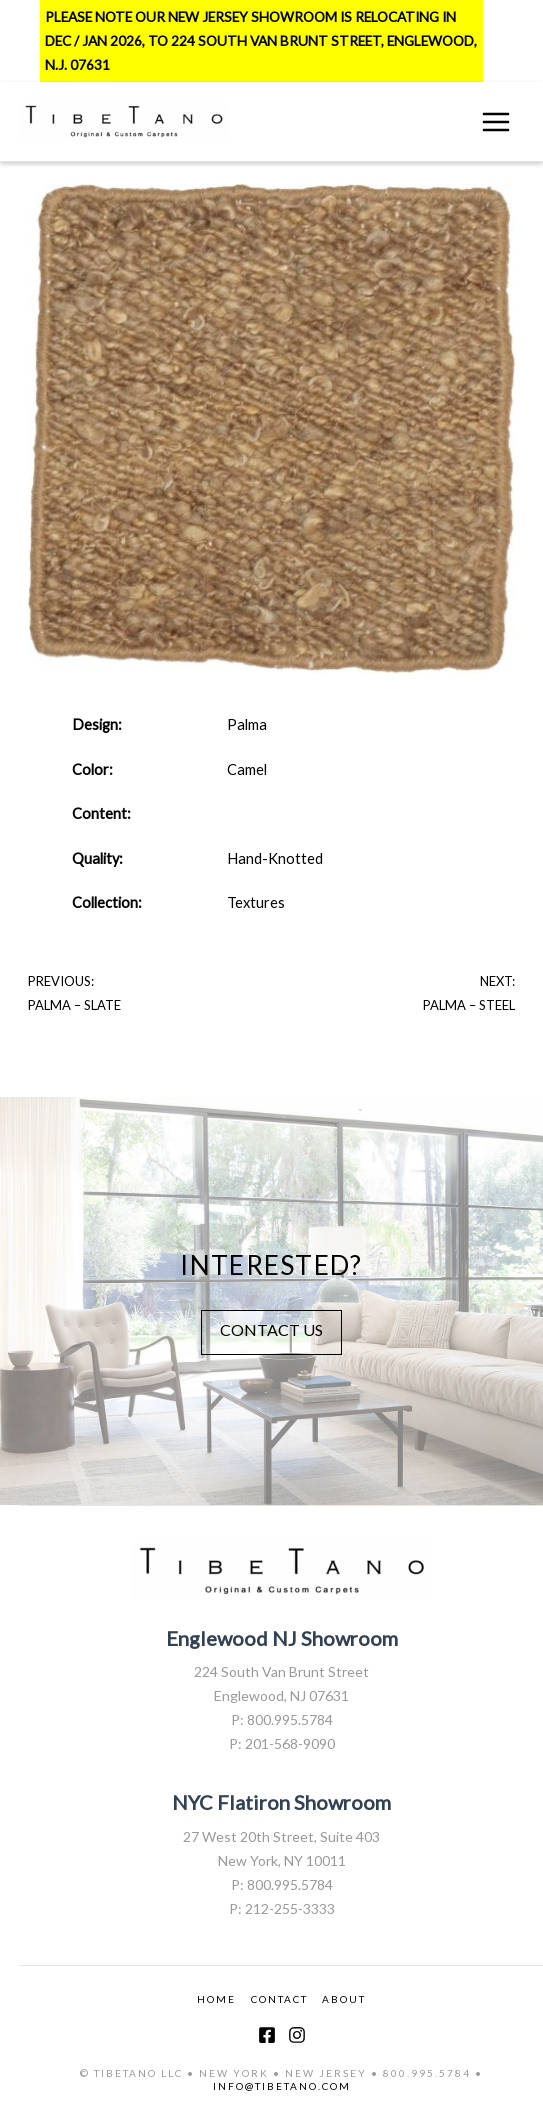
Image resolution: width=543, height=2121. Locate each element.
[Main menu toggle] (496, 122)
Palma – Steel (469, 1005)
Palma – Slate (74, 1005)
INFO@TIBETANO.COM (282, 2086)
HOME (216, 1999)
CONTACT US (271, 1329)
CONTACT (279, 1999)
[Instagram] (297, 2035)
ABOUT (344, 1999)
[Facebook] (267, 2035)
